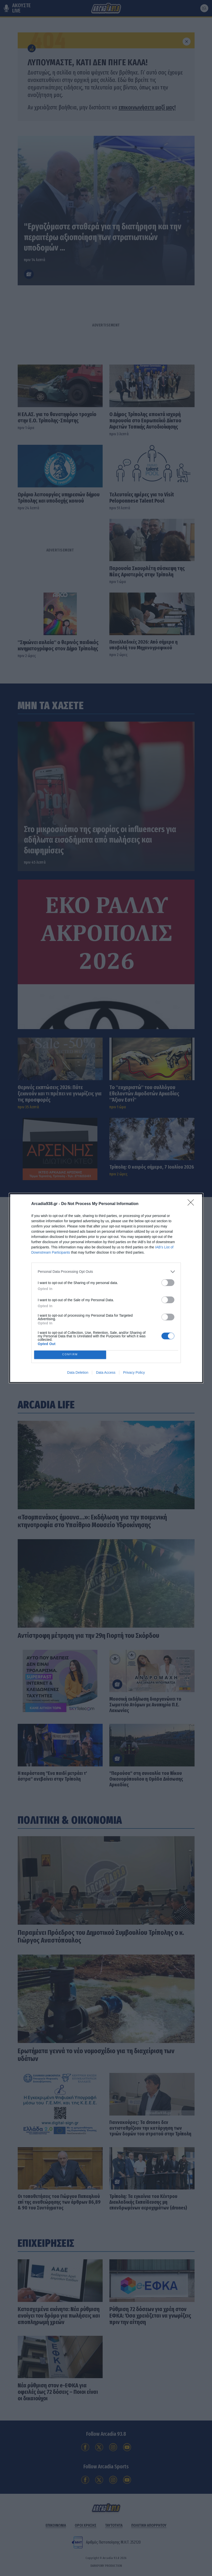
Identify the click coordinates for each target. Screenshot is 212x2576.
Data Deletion (77, 1372)
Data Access (105, 1372)
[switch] (167, 1282)
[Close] (192, 1204)
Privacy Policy (134, 1372)
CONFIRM (70, 1355)
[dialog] (106, 1288)
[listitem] (106, 1271)
